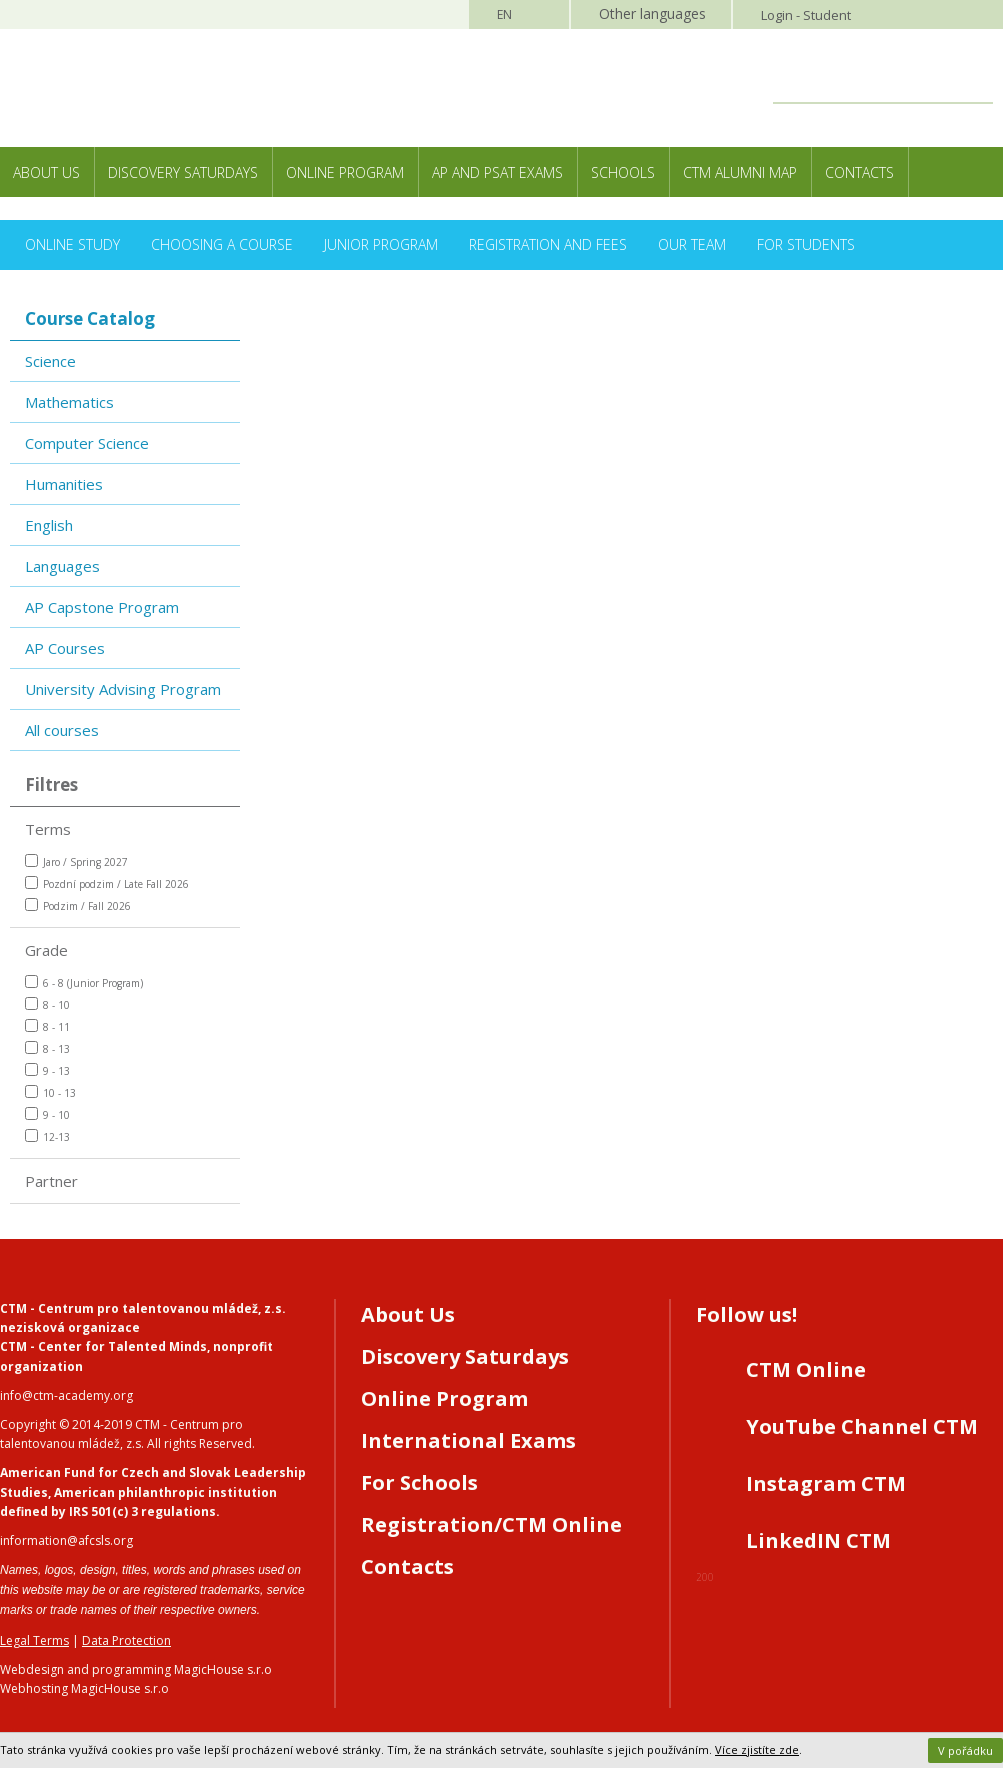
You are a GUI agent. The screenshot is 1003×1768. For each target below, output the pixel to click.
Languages (62, 566)
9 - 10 (47, 1114)
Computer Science (87, 443)
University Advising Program (123, 689)
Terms (48, 829)
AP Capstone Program (102, 607)
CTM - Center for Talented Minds (103, 1346)
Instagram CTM (826, 1483)
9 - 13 (47, 1070)
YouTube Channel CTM (862, 1426)
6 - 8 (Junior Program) (84, 982)
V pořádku (965, 1750)
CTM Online (806, 1369)
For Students (806, 244)
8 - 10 (47, 1004)
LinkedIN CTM (818, 1540)
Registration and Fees (548, 244)
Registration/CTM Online (491, 1524)
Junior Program (381, 244)
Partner (51, 1181)
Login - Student (806, 15)
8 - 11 (47, 1026)
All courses (62, 730)
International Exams (468, 1440)
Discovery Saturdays (183, 172)
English (49, 525)
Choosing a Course (222, 244)
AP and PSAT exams (497, 172)
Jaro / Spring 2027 (76, 861)
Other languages (652, 13)
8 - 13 (47, 1048)
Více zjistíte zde (757, 1749)
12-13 (47, 1136)
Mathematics (69, 402)
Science (50, 361)
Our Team (692, 244)
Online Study (72, 244)
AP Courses (65, 648)
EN (504, 14)
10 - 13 (50, 1092)
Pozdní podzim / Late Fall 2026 (107, 883)
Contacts (859, 172)
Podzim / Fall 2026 (78, 905)
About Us (46, 172)
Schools (623, 172)
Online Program (345, 172)
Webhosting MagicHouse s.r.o (84, 1688)
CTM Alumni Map (740, 172)
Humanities (64, 484)
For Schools (419, 1482)
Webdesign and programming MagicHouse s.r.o (136, 1669)
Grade (46, 950)
